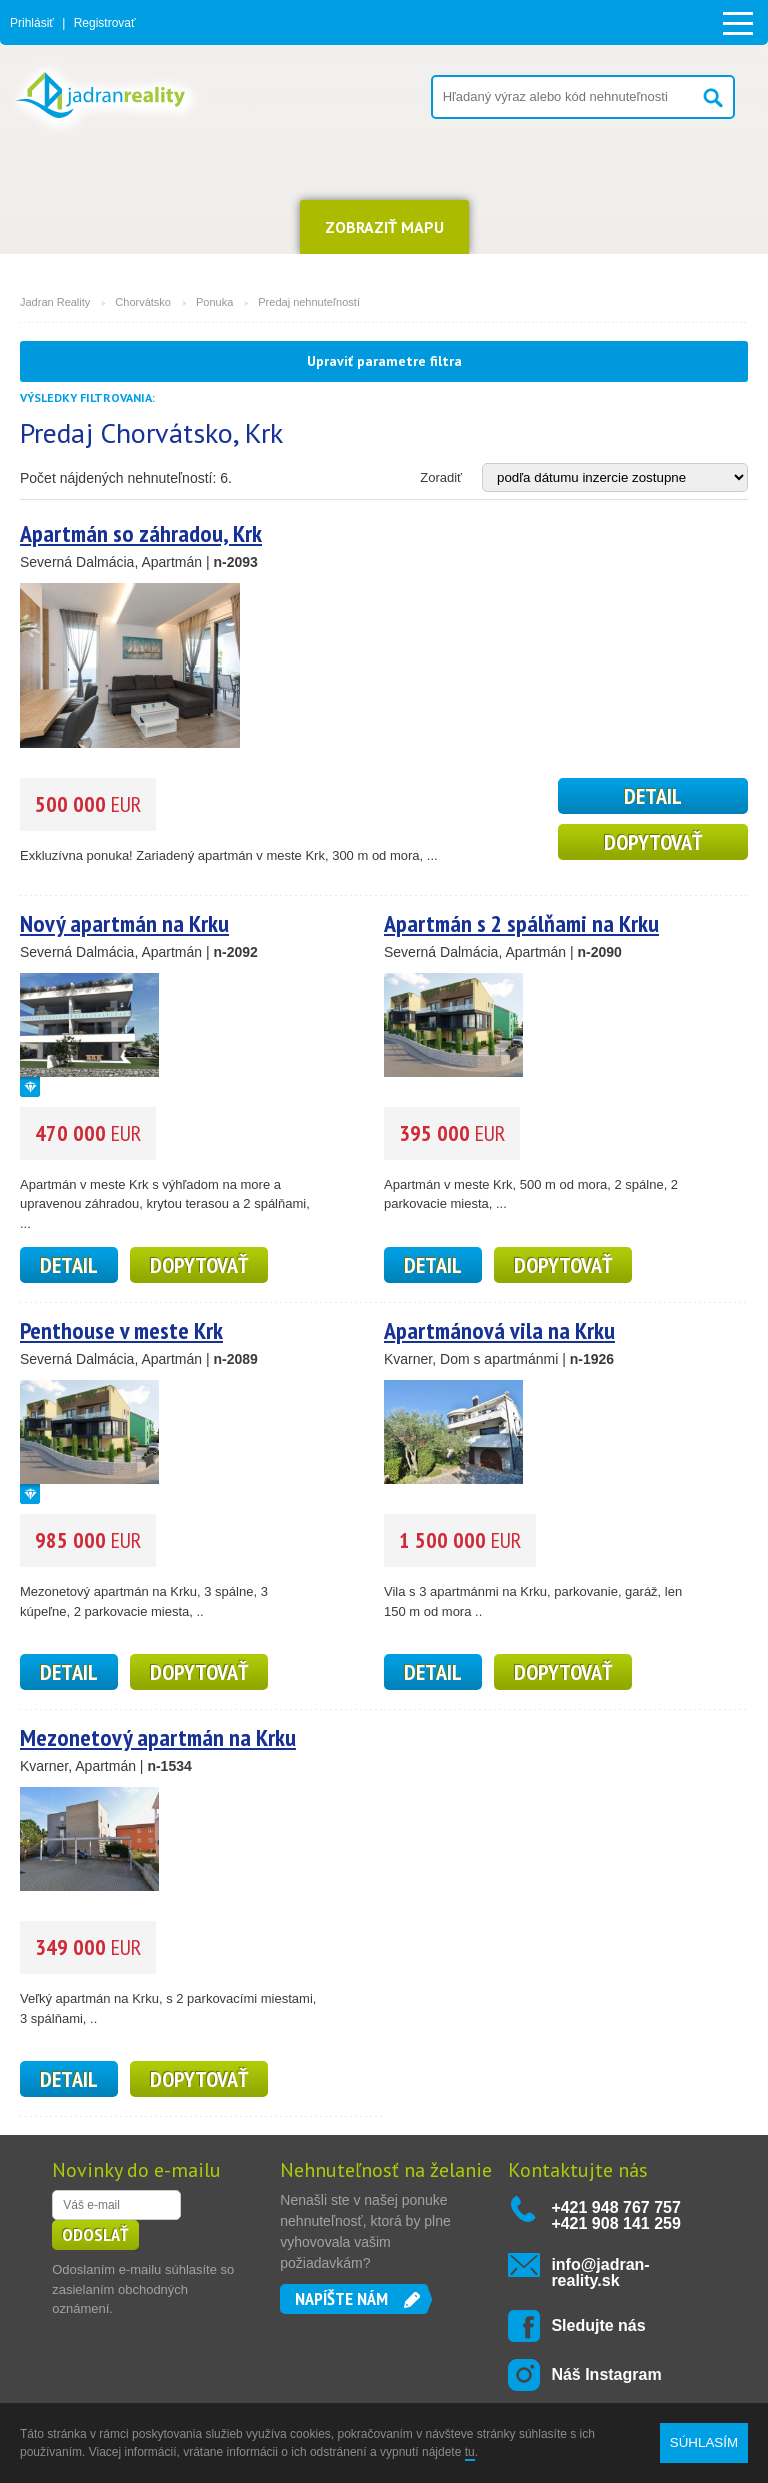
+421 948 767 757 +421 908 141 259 (615, 2215)
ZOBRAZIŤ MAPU (384, 227)
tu (470, 2452)
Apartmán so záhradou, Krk (141, 533)
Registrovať (105, 23)
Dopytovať (653, 842)
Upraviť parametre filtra (384, 361)
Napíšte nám (341, 2298)
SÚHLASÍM (704, 2442)
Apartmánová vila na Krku (499, 1330)
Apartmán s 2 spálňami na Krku (521, 923)
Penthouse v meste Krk (121, 1330)
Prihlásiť (32, 23)
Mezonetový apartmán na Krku (158, 1737)
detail (653, 796)
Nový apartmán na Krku (124, 923)
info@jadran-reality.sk (600, 2272)
